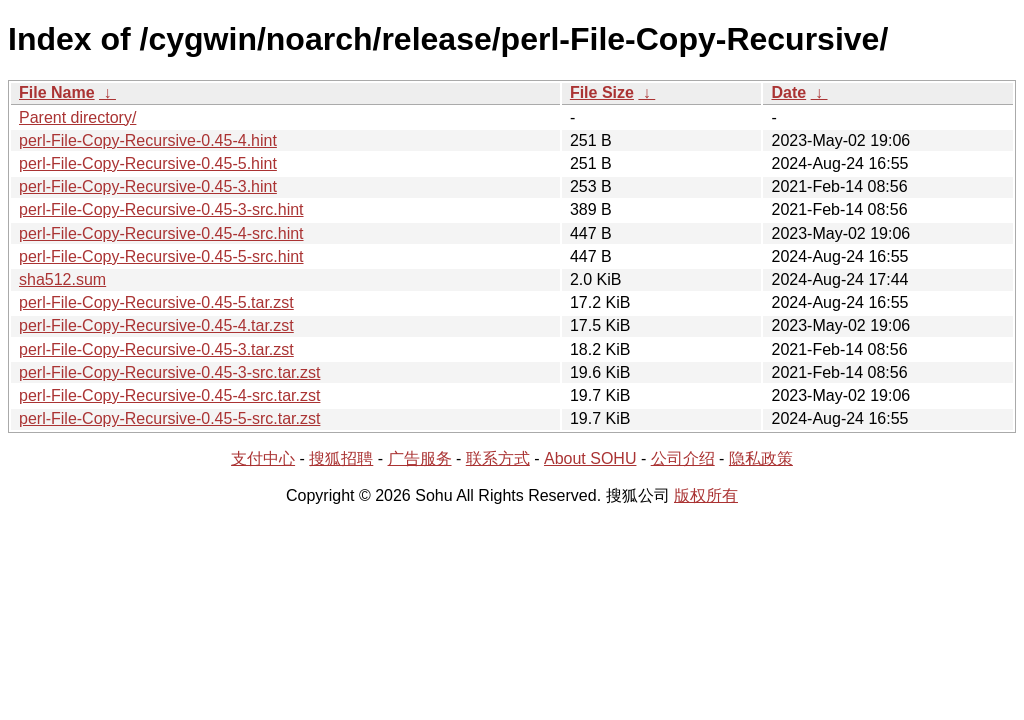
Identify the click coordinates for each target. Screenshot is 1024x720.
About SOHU (590, 458)
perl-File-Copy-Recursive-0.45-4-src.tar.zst (169, 395)
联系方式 (498, 458)
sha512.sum (62, 279)
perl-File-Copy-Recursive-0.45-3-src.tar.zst (169, 372)
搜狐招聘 (341, 458)
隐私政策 (761, 458)
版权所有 (706, 495)
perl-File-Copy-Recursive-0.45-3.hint (148, 186)
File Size (602, 92)
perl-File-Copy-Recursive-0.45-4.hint (148, 140)
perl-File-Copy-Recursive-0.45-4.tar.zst (156, 325)
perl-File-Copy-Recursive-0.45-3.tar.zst (156, 349)
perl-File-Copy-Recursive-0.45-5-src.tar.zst (169, 418)
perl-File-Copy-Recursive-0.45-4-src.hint (161, 233)
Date (788, 92)
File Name (57, 92)
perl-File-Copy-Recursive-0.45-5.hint (148, 163)
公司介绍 (683, 458)
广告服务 (420, 458)
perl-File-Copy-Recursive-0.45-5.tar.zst (156, 302)
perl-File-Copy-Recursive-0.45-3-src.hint (161, 209)
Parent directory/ (77, 117)
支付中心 (263, 458)
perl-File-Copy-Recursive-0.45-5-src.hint (161, 256)
